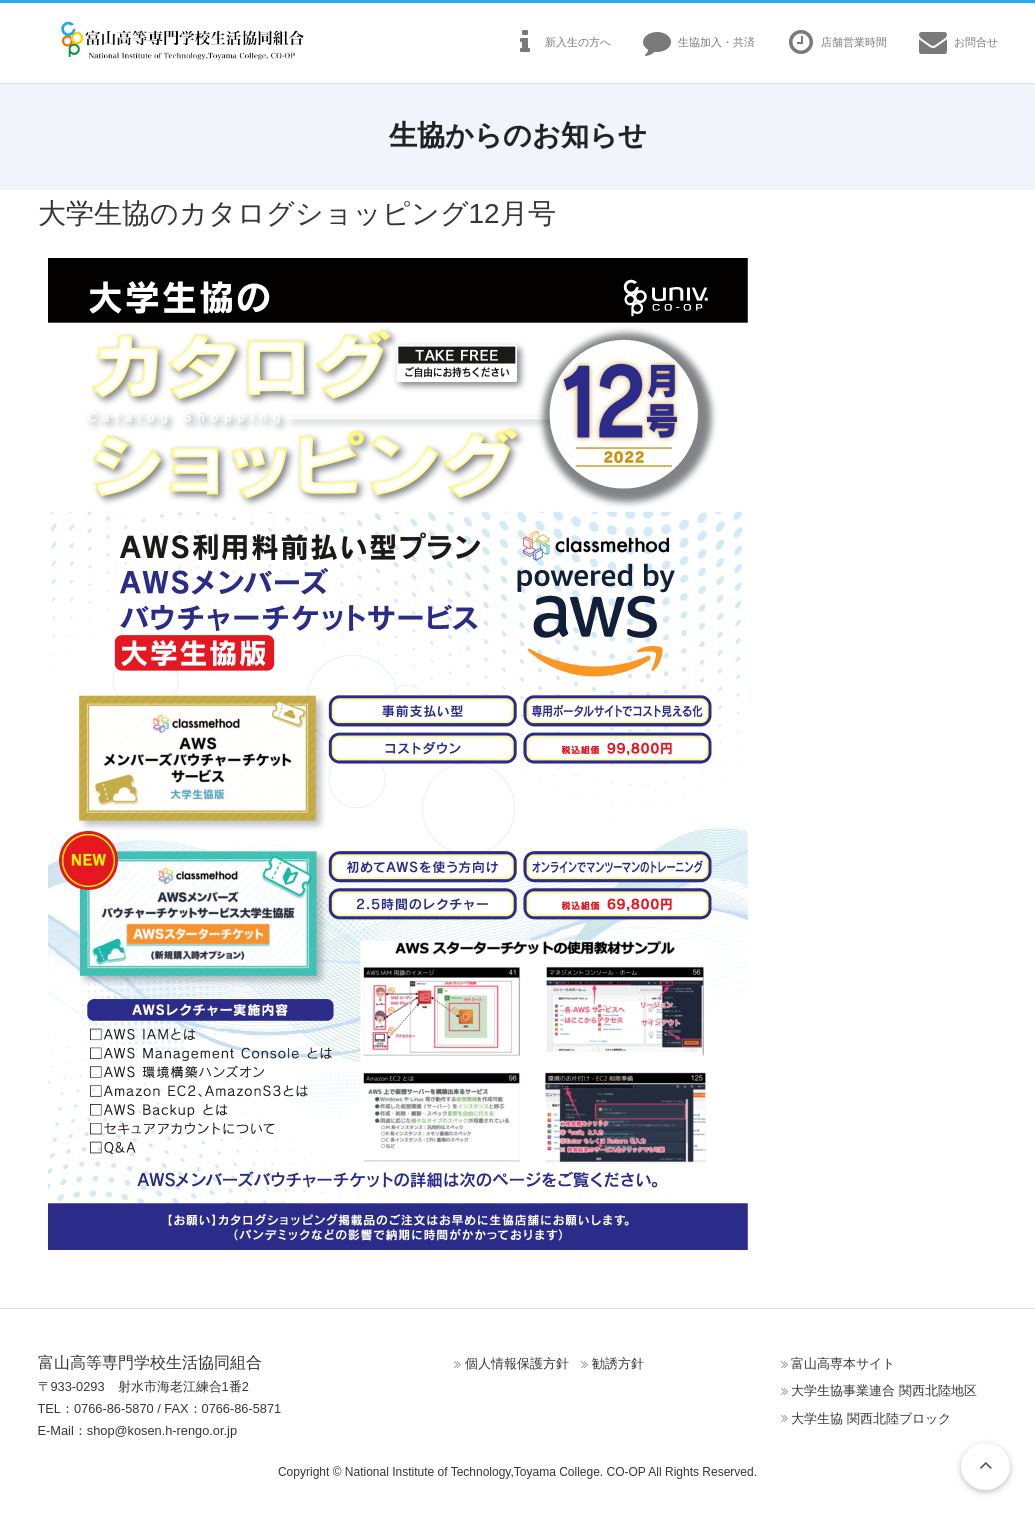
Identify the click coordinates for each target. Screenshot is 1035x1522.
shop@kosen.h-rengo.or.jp (162, 1430)
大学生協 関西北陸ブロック (871, 1418)
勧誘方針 (618, 1363)
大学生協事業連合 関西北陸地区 (884, 1390)
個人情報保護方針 (517, 1363)
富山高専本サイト (843, 1363)
